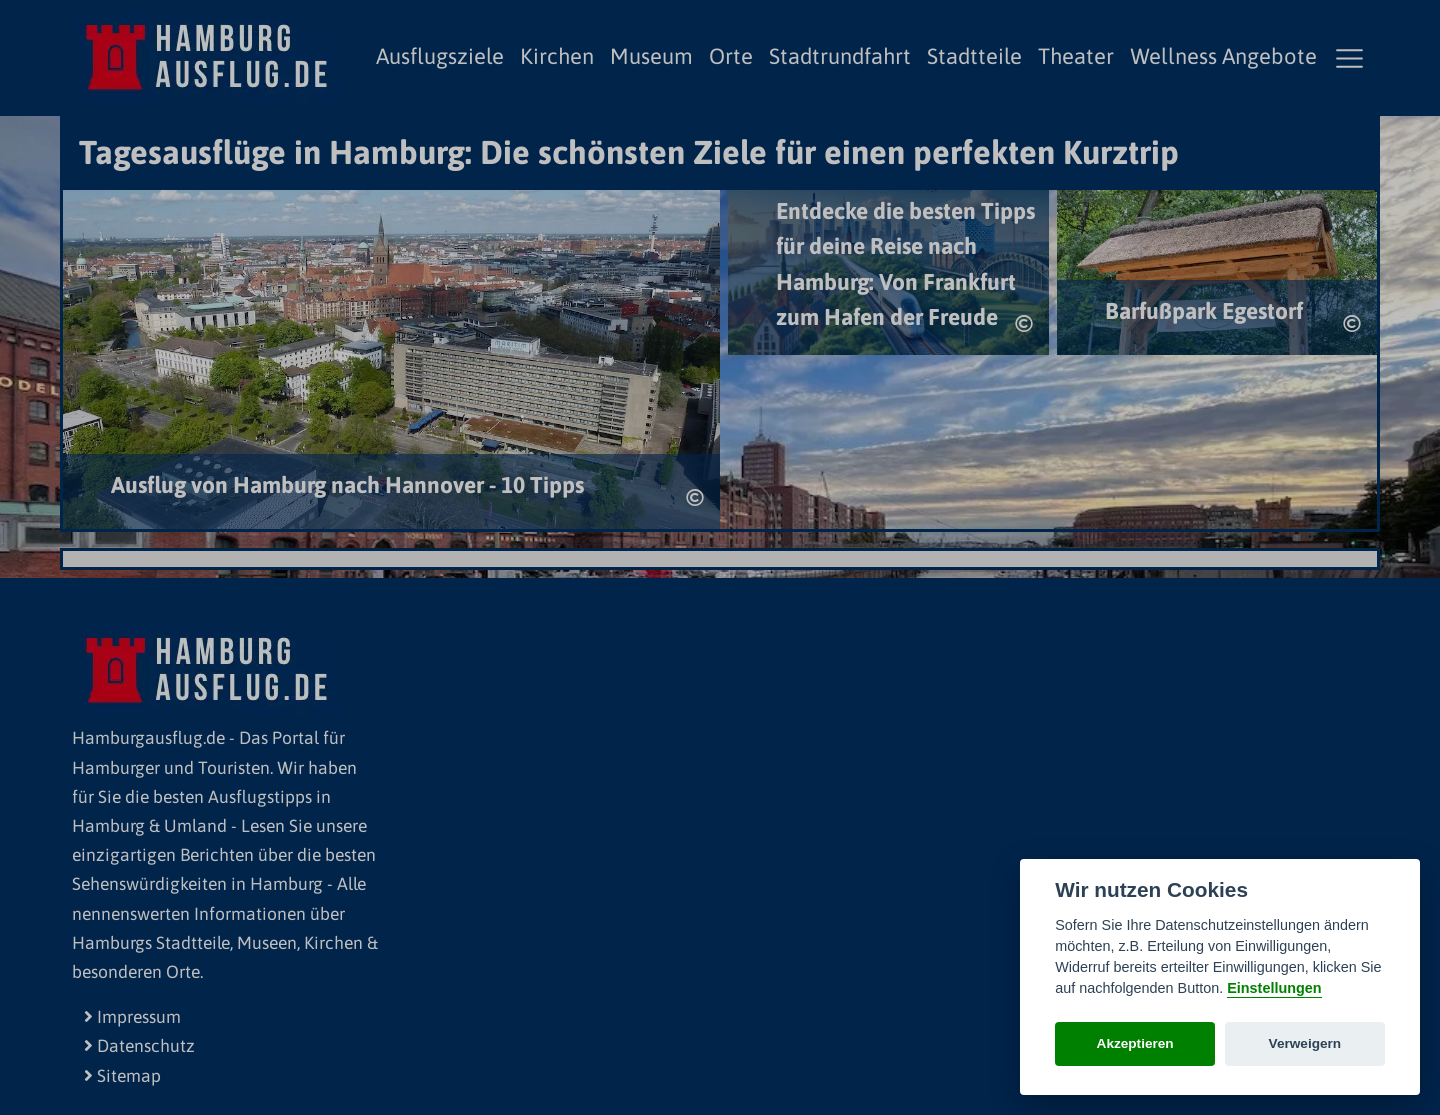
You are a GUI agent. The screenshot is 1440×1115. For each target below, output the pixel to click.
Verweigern (1305, 1043)
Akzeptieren (1135, 1043)
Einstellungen (1274, 988)
